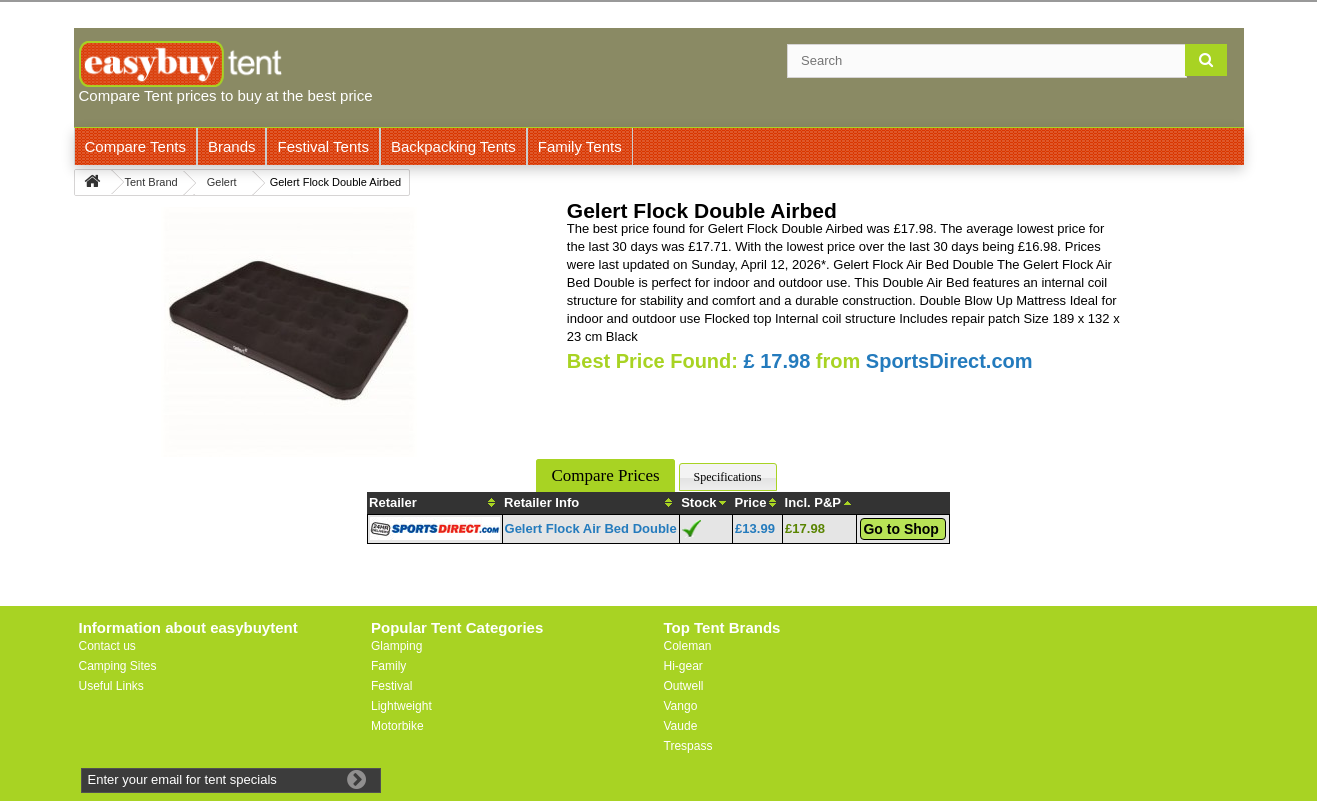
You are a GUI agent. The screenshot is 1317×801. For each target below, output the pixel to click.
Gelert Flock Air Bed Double (591, 528)
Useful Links (111, 686)
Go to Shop (900, 529)
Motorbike (397, 726)
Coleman (688, 646)
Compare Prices (605, 475)
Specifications (728, 477)
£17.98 (805, 528)
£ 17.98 (777, 361)
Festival (391, 686)
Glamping (396, 646)
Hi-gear (683, 666)
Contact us (107, 646)
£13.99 (755, 528)
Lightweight (401, 706)
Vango (681, 706)
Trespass (688, 746)
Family (388, 666)
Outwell (684, 686)
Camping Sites (118, 666)
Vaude (681, 726)
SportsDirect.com (949, 361)
